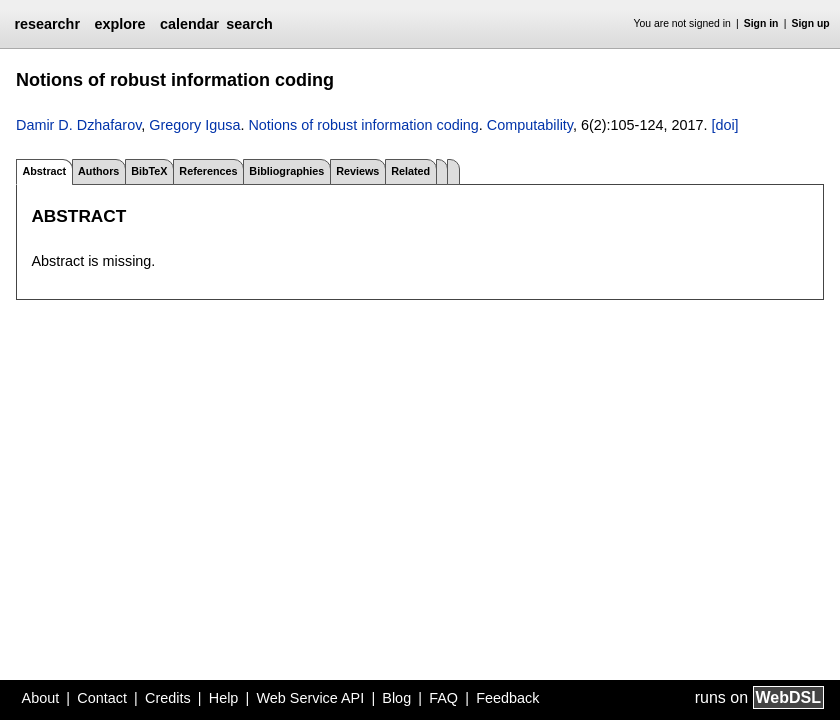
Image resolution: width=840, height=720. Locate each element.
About (41, 698)
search (249, 24)
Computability (530, 125)
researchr (47, 24)
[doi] (724, 125)
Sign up (811, 23)
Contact (102, 698)
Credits (168, 698)
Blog (396, 698)
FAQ (443, 698)
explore (119, 24)
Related (410, 171)
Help (224, 698)
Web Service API (310, 698)
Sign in (761, 23)
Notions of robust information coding (363, 125)
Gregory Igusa (194, 125)
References (208, 171)
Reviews (357, 171)
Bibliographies (286, 171)
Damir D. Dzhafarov (78, 125)
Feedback (507, 698)
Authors (98, 171)
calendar (189, 24)
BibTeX (149, 171)
